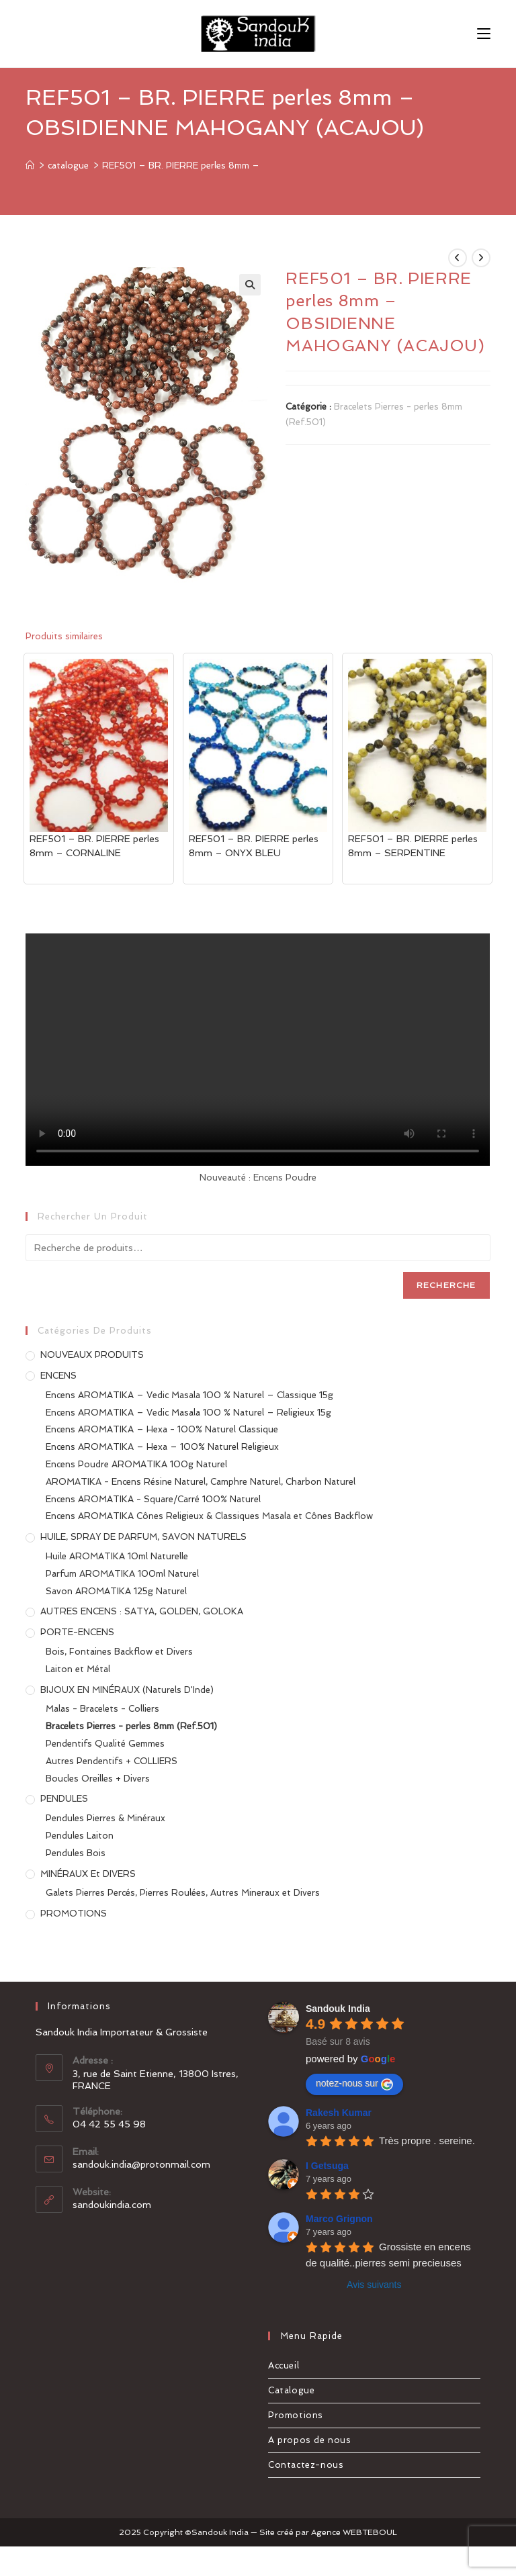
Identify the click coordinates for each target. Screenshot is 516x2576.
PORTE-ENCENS (77, 1632)
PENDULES (64, 1799)
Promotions (295, 2415)
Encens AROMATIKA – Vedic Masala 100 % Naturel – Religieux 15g (188, 1413)
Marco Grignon (339, 2218)
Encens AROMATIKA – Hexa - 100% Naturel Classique (162, 1429)
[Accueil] (30, 165)
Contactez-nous (305, 2465)
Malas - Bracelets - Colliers (102, 1709)
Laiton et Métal (78, 1669)
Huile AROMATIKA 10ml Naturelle (117, 1556)
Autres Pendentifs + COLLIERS (111, 1761)
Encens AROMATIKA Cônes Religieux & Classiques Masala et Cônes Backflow (209, 1516)
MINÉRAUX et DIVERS (88, 1874)
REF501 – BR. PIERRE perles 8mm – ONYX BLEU (253, 845)
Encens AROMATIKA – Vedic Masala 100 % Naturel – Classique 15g (189, 1395)
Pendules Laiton (80, 1836)
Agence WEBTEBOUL (354, 2532)
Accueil (283, 2365)
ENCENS (58, 1376)
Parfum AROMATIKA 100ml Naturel (122, 1574)
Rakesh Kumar (339, 2112)
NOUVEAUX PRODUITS (92, 1355)
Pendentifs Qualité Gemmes (105, 1744)
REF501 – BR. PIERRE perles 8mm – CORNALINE (94, 845)
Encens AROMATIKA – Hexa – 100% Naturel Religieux (162, 1447)
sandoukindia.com (112, 2204)
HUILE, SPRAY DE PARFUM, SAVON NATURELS (143, 1537)
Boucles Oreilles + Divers (98, 1779)
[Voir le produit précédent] (457, 257)
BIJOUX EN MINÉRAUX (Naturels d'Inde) (127, 1690)
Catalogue (291, 2390)
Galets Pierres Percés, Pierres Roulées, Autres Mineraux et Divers (183, 1893)
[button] (250, 284)
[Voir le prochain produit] (481, 257)
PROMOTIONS (73, 1913)
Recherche (446, 1285)
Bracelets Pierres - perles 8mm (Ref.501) (131, 1726)
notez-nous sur (354, 2084)
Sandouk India (338, 2008)
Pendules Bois (75, 1853)
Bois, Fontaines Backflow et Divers (119, 1652)
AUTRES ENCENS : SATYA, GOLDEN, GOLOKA (141, 1611)
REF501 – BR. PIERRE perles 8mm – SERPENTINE (413, 845)
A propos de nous (309, 2440)
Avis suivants (374, 2284)
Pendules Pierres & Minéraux (105, 1818)
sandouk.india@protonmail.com (141, 2164)
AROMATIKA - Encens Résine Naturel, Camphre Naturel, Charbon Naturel (200, 1482)
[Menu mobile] (483, 33)
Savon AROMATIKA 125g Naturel (116, 1591)
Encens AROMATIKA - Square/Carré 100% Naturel (153, 1499)
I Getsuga (327, 2165)
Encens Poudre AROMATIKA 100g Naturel (136, 1464)
